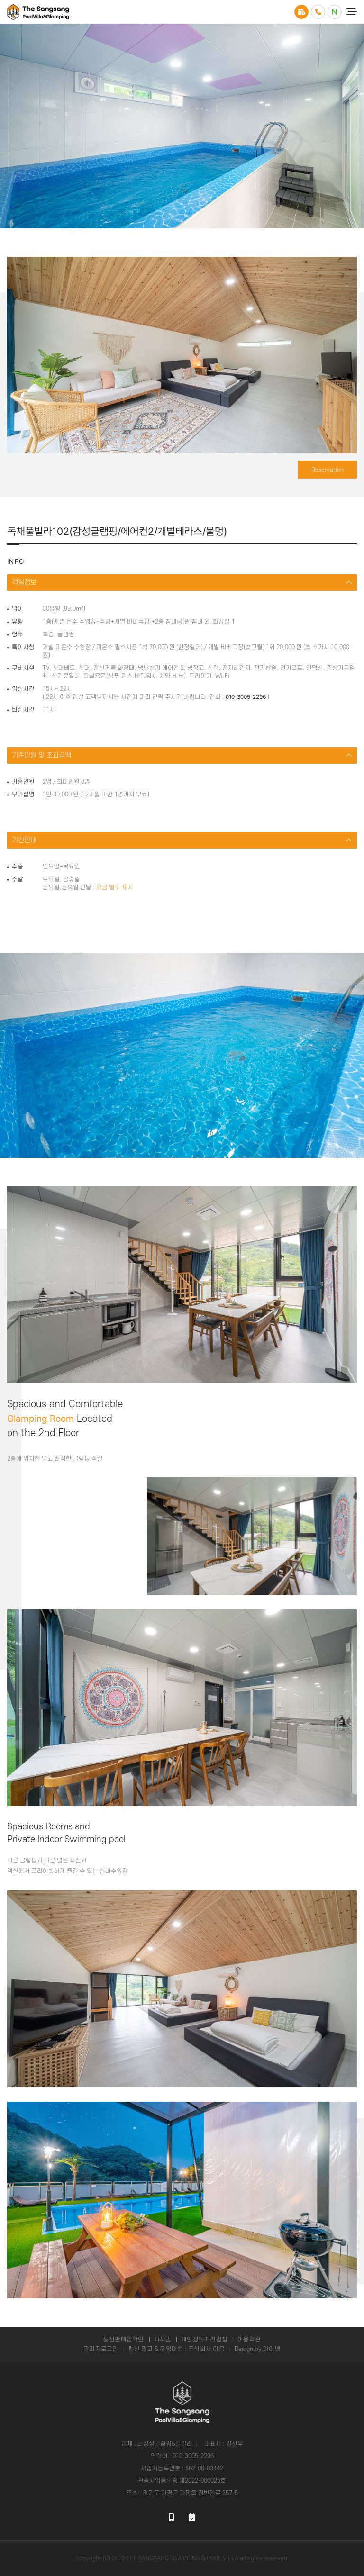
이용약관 (249, 2339)
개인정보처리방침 (204, 2339)
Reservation (327, 470)
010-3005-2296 (246, 697)
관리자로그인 (100, 2349)
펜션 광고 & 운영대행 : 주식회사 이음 (176, 2349)
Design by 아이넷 (258, 2349)
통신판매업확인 (123, 2339)
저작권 (163, 2339)
